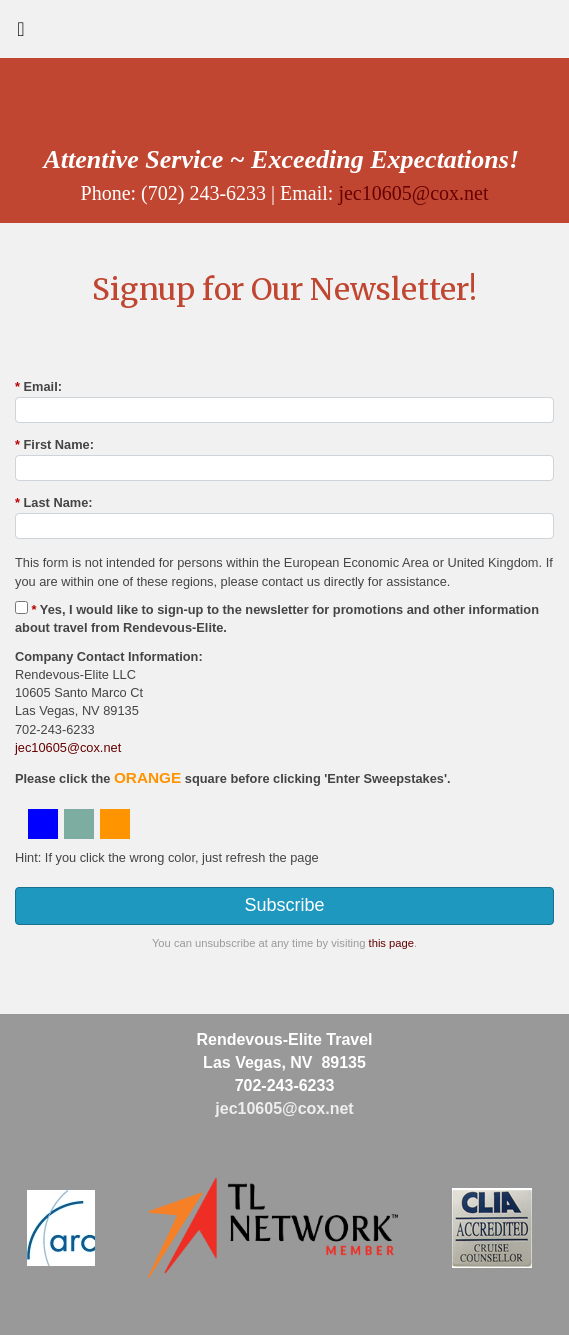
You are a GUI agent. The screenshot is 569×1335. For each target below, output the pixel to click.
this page (391, 943)
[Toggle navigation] (21, 34)
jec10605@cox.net (413, 193)
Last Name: (54, 502)
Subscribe (284, 905)
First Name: (54, 444)
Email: (38, 386)
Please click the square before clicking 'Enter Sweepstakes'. (233, 777)
